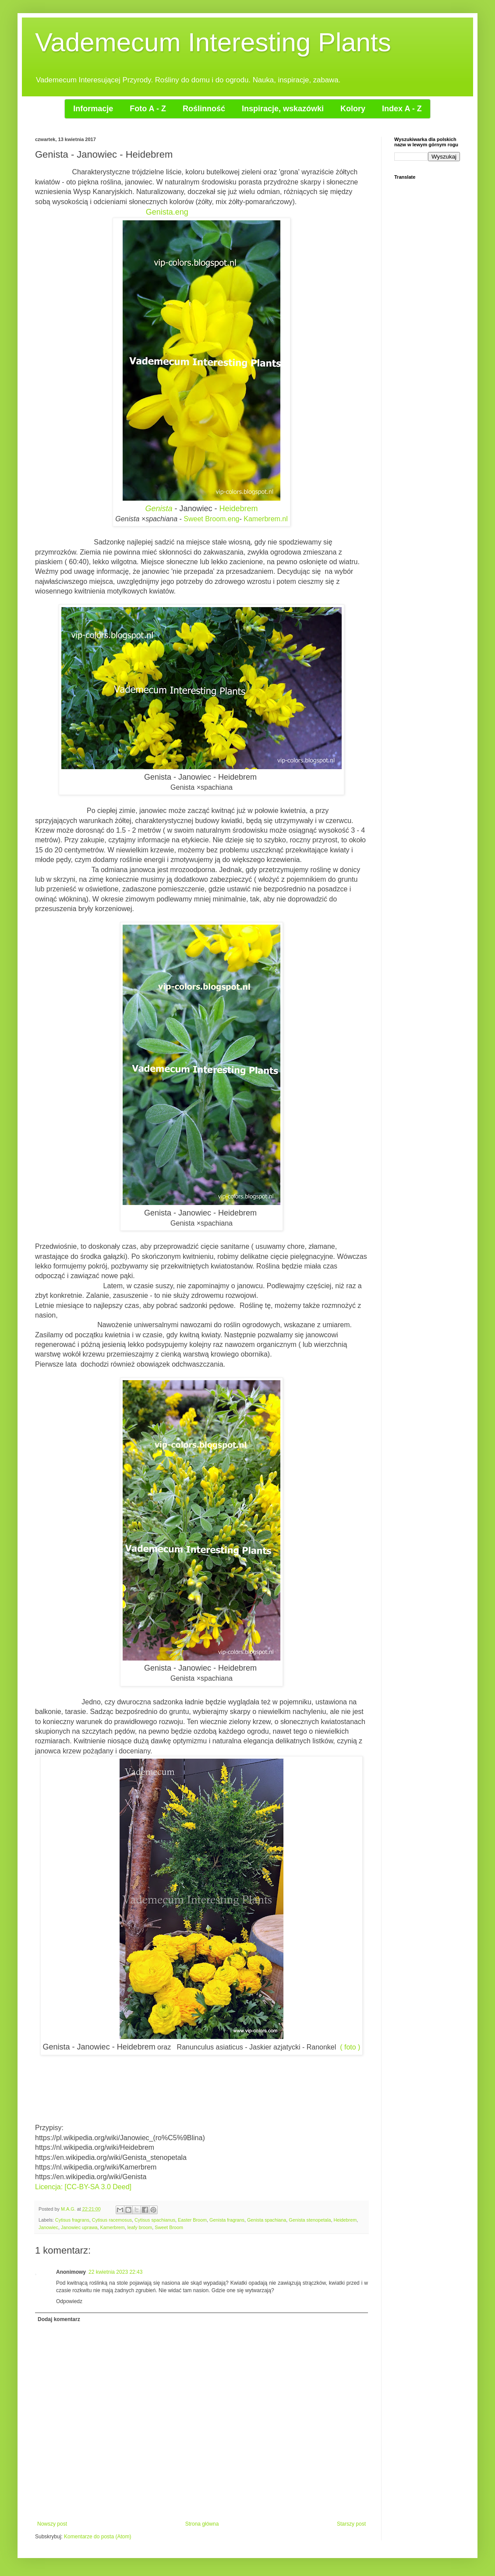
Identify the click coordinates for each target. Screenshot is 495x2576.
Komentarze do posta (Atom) (97, 2537)
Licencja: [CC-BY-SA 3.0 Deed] (83, 2187)
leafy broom (139, 2227)
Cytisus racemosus (112, 2220)
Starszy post (351, 2524)
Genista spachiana (266, 2220)
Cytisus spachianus (154, 2220)
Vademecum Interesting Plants (213, 42)
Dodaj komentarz (59, 2319)
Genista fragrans (226, 2220)
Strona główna (202, 2524)
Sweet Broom (169, 2227)
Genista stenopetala (310, 2220)
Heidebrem (238, 508)
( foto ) (350, 2047)
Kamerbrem (112, 2227)
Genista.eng (167, 212)
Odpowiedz (69, 2301)
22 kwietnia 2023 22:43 (115, 2272)
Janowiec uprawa (79, 2227)
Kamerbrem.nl (265, 519)
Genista (158, 508)
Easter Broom (192, 2220)
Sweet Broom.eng (211, 519)
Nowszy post (52, 2524)
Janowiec (48, 2227)
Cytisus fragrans (72, 2220)
